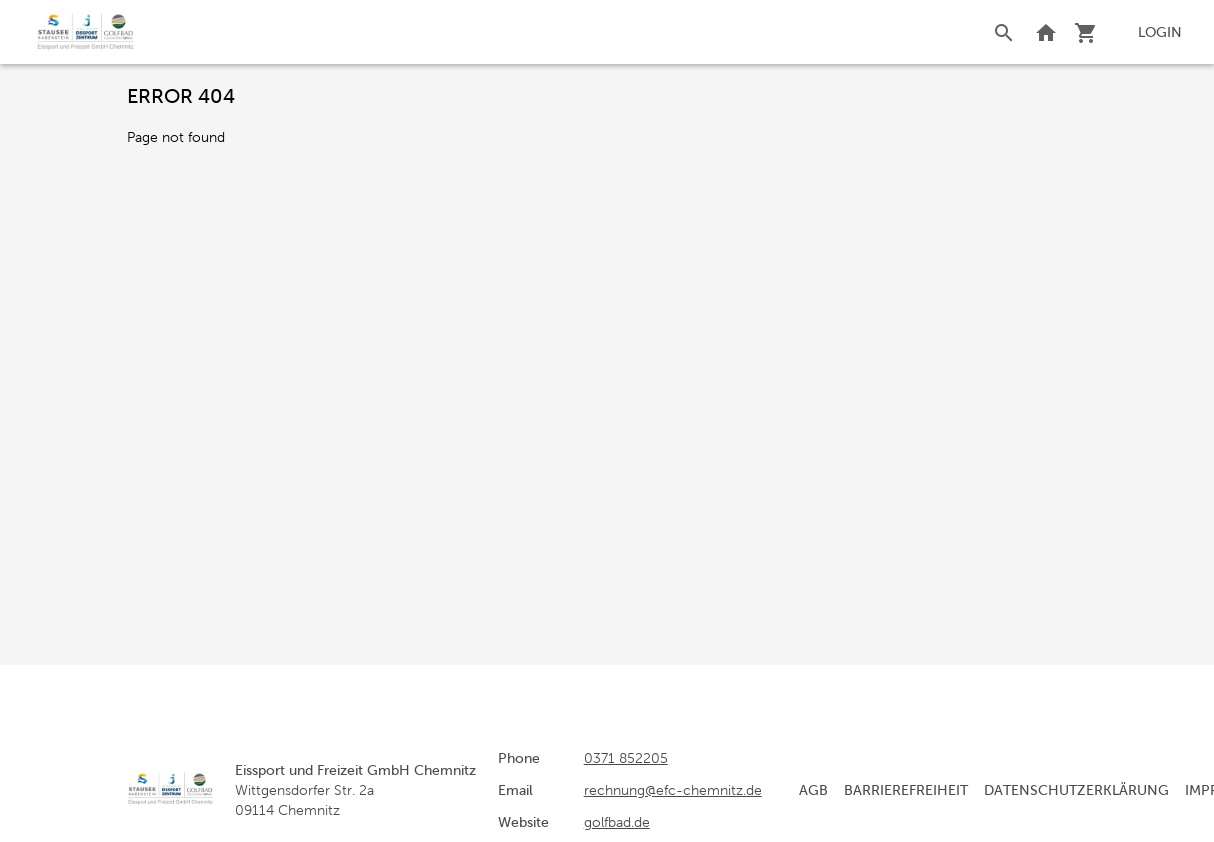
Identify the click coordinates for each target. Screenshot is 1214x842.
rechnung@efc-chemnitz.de (673, 790)
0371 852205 (626, 758)
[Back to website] (1046, 32)
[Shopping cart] (1086, 32)
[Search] (1004, 32)
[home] (85, 32)
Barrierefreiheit (906, 790)
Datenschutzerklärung (1076, 790)
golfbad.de (617, 822)
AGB (813, 790)
